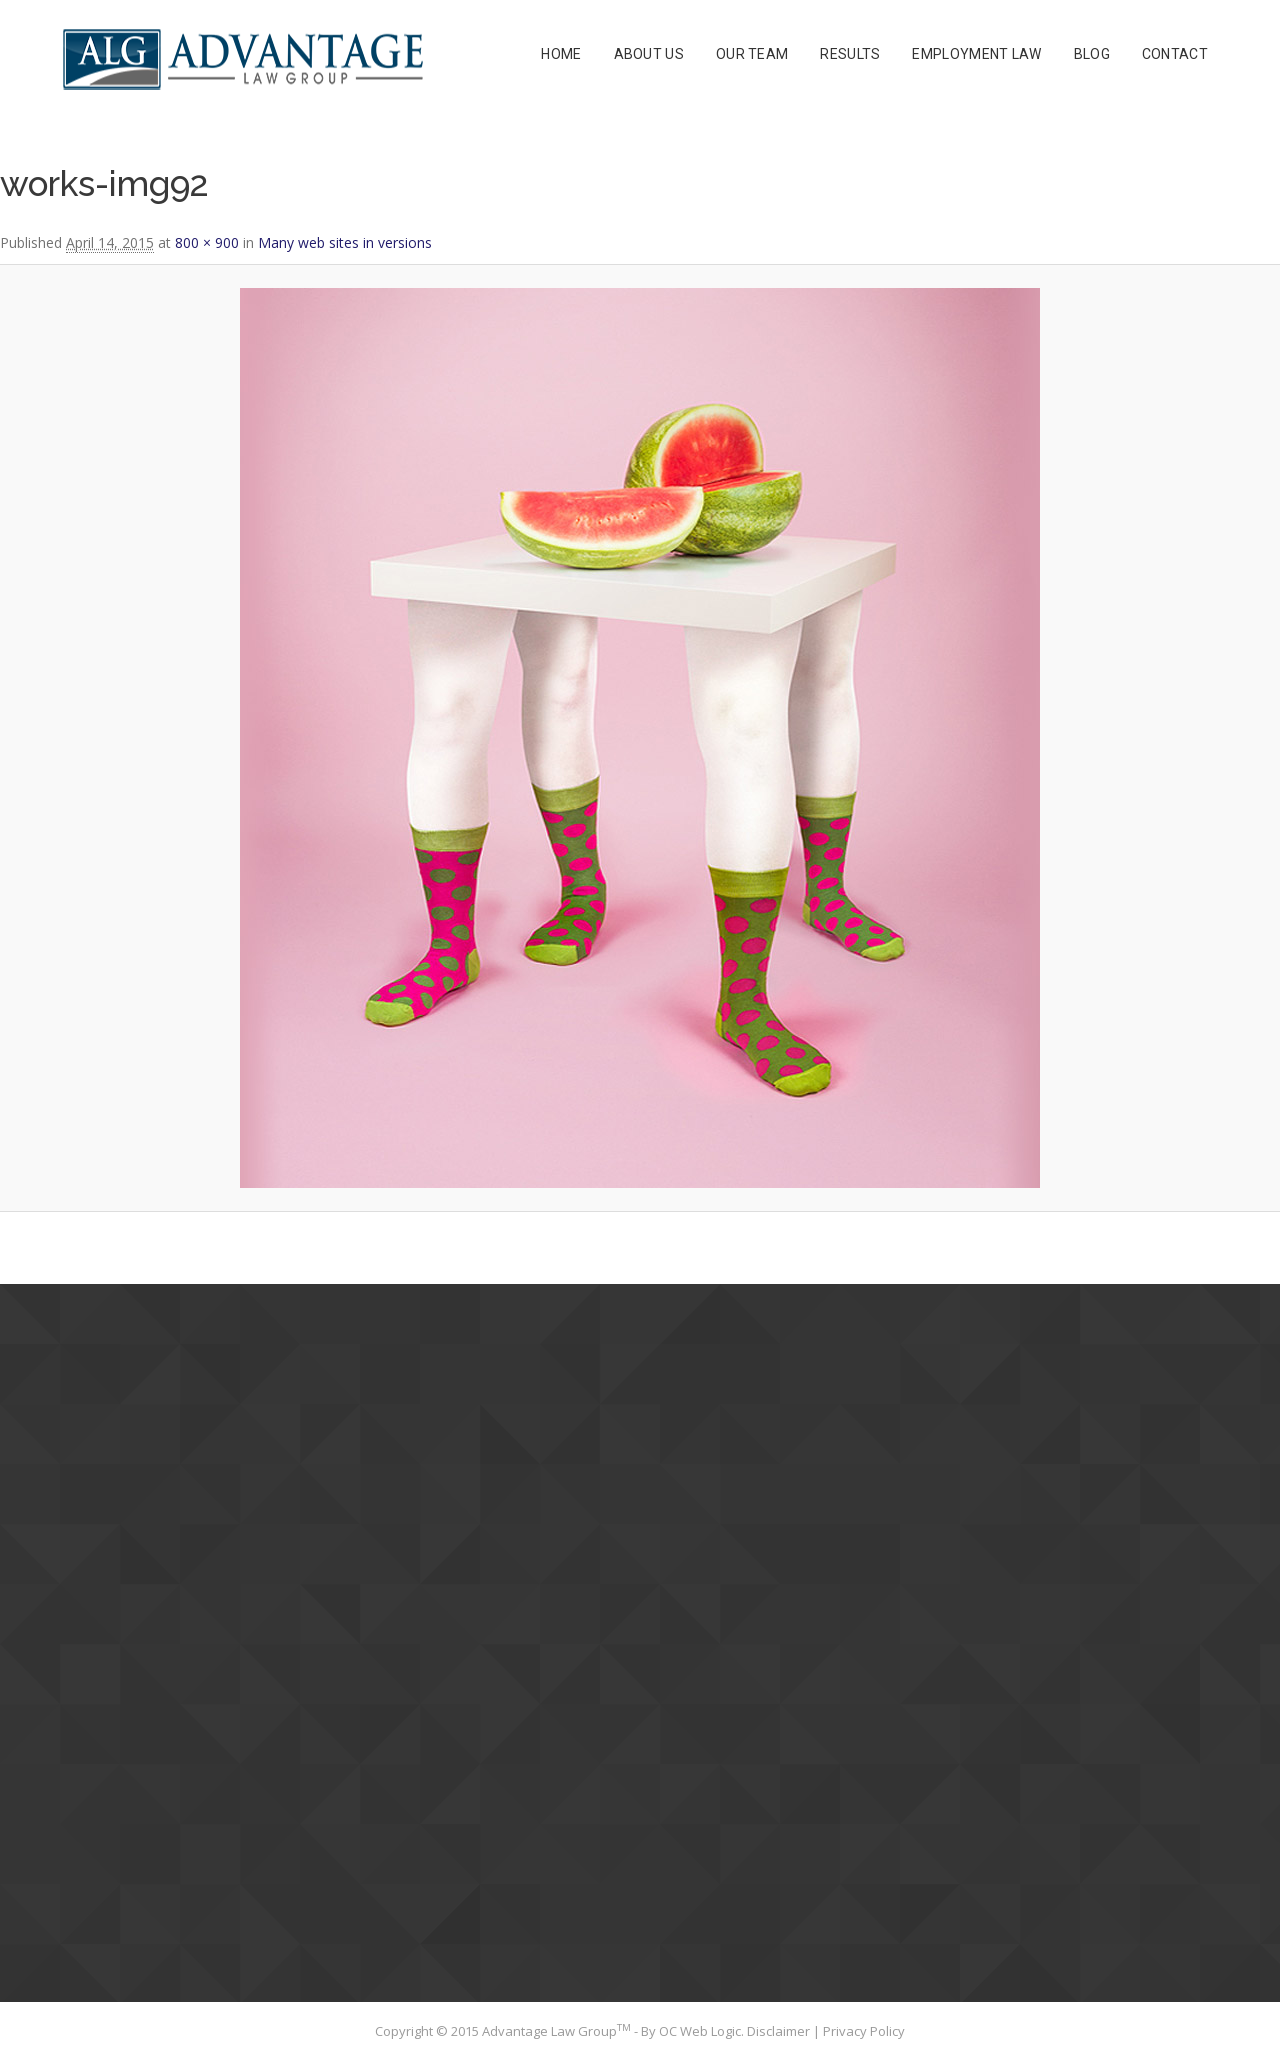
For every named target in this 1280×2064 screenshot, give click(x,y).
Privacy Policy (864, 2031)
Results (850, 54)
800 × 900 (207, 242)
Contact (1175, 54)
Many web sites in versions (345, 242)
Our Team (752, 54)
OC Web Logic (700, 2031)
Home (561, 54)
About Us (649, 54)
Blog (1092, 54)
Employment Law (976, 54)
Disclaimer (780, 2031)
